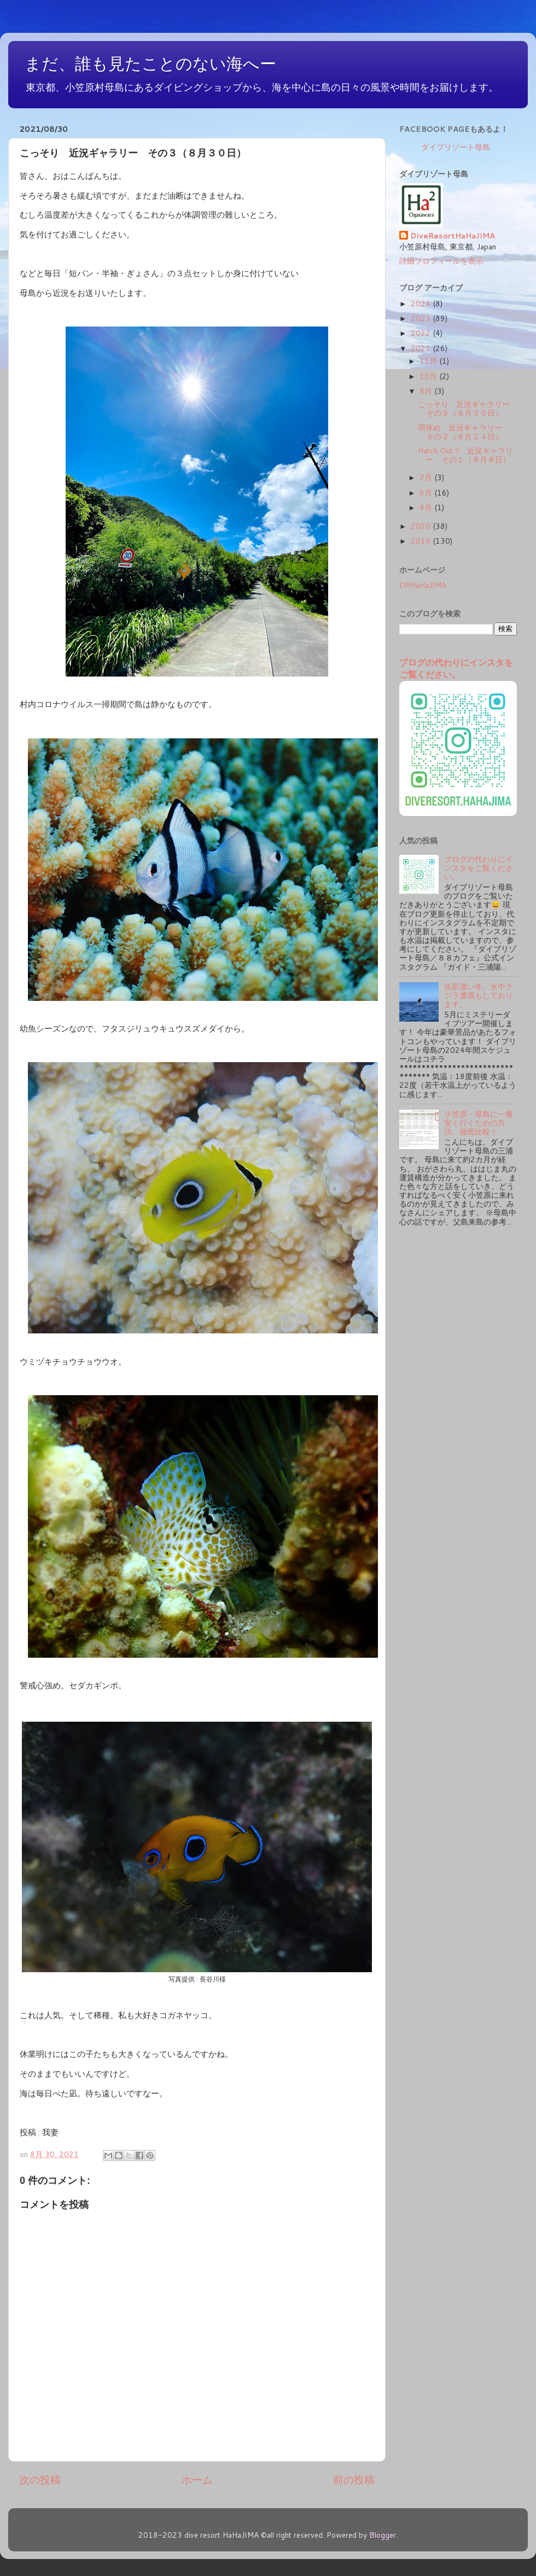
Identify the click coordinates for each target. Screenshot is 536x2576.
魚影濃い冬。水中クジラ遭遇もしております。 (478, 995)
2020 (422, 526)
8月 (427, 391)
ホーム (197, 2479)
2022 (422, 333)
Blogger (382, 2535)
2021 (422, 348)
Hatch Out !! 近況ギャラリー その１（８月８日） (465, 454)
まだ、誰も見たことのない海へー (150, 64)
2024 (422, 303)
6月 (427, 492)
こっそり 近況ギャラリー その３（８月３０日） (467, 408)
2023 (422, 318)
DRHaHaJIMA (422, 585)
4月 (427, 507)
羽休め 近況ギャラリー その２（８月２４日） (464, 431)
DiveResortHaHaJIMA (452, 236)
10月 (429, 376)
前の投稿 (354, 2479)
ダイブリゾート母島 (455, 147)
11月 (429, 360)
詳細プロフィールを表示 (441, 260)
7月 (427, 477)
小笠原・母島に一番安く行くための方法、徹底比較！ (478, 1123)
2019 (422, 540)
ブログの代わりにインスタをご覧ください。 (456, 668)
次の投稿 (40, 2479)
